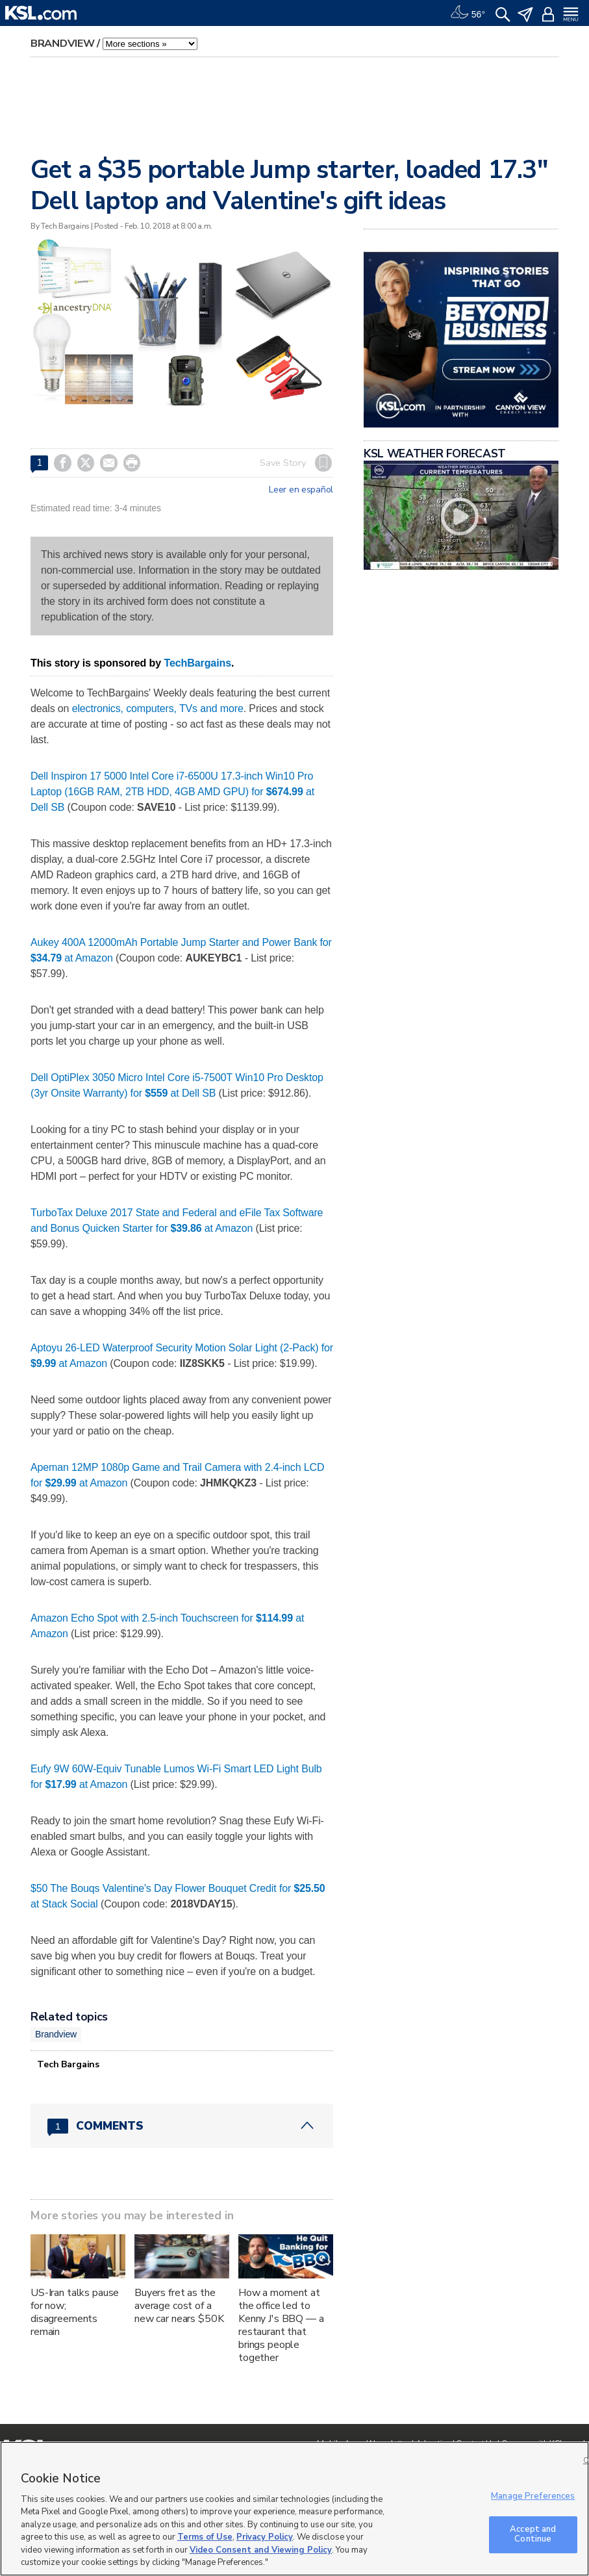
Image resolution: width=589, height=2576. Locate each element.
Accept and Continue (533, 2534)
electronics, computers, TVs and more (158, 708)
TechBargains (197, 663)
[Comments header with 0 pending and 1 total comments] (182, 2126)
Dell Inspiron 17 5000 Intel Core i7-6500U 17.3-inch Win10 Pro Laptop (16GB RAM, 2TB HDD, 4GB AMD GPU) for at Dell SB (172, 792)
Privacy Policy (264, 2537)
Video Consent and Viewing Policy (261, 2550)
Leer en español (301, 489)
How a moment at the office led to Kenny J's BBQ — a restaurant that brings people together (281, 2325)
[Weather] (467, 13)
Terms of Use (204, 2537)
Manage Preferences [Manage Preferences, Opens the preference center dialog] (533, 2496)
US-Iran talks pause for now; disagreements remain (75, 2312)
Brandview (62, 43)
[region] (294, 2509)
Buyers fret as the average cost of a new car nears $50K (178, 2306)
